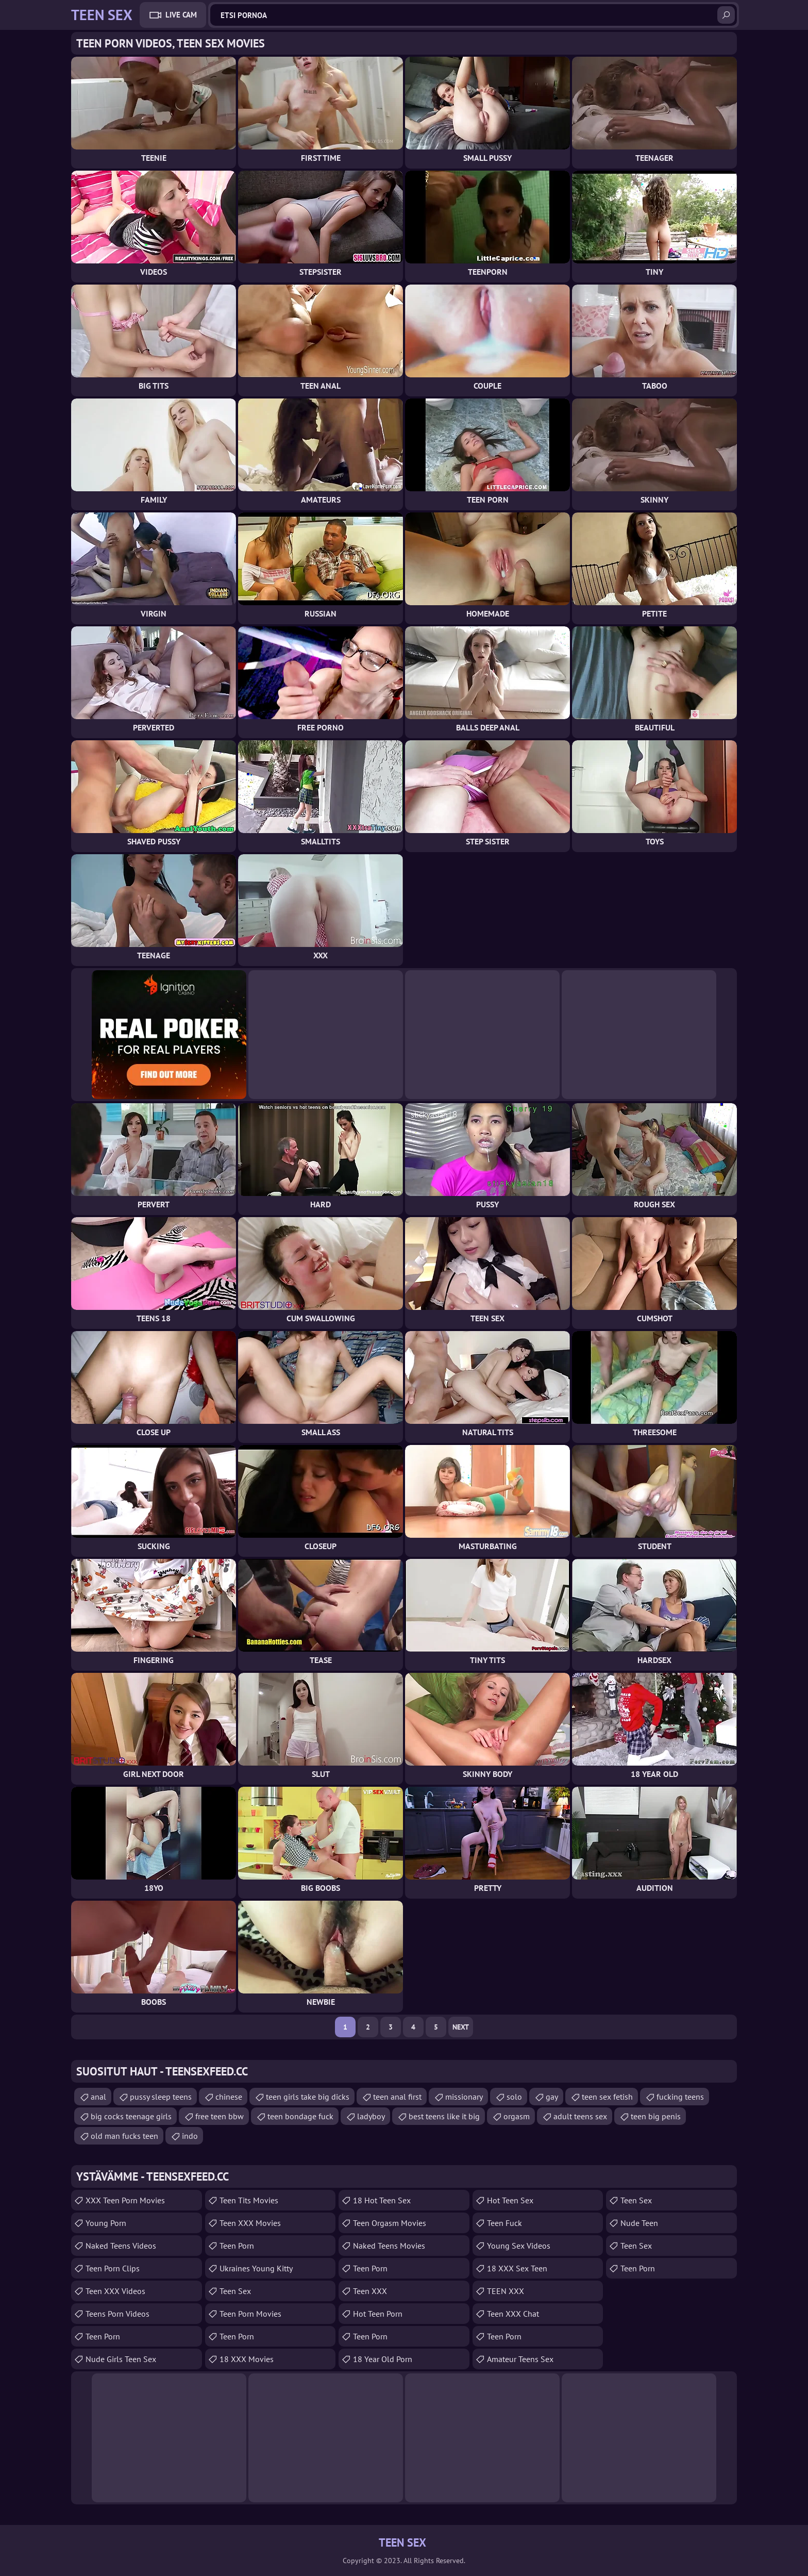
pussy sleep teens (161, 2096)
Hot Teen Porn (377, 2313)
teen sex (636, 2200)
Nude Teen (639, 2223)
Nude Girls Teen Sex (121, 2359)
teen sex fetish (607, 2096)
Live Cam (181, 15)
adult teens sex (580, 2116)
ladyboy (371, 2116)
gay (552, 2096)
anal (98, 2096)
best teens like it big (444, 2116)
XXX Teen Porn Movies (125, 2200)
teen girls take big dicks (307, 2096)
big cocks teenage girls (131, 2116)
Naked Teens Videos (121, 2245)
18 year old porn (382, 2359)
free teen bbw (219, 2116)
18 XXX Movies (247, 2359)
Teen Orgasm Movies (389, 2223)
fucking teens (680, 2096)
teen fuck (504, 2223)
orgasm (516, 2116)
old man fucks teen (124, 2136)
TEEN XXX (505, 2291)
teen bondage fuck (300, 2116)
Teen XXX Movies (250, 2223)
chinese (228, 2096)
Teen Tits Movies (249, 2200)
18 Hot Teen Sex (382, 2200)
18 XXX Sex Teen (517, 2268)
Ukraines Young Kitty (256, 2268)
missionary (464, 2096)
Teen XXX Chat (513, 2313)
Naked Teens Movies (389, 2245)
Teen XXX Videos (115, 2291)
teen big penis (656, 2116)
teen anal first (397, 2096)
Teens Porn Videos (117, 2313)
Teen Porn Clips (113, 2268)
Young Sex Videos (518, 2245)
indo (190, 2136)
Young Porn (106, 2223)
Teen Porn (103, 2336)
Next (460, 2027)
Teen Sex (235, 2291)
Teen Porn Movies (250, 2313)
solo (514, 2096)
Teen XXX (370, 2291)
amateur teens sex (520, 2359)
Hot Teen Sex (510, 2200)
